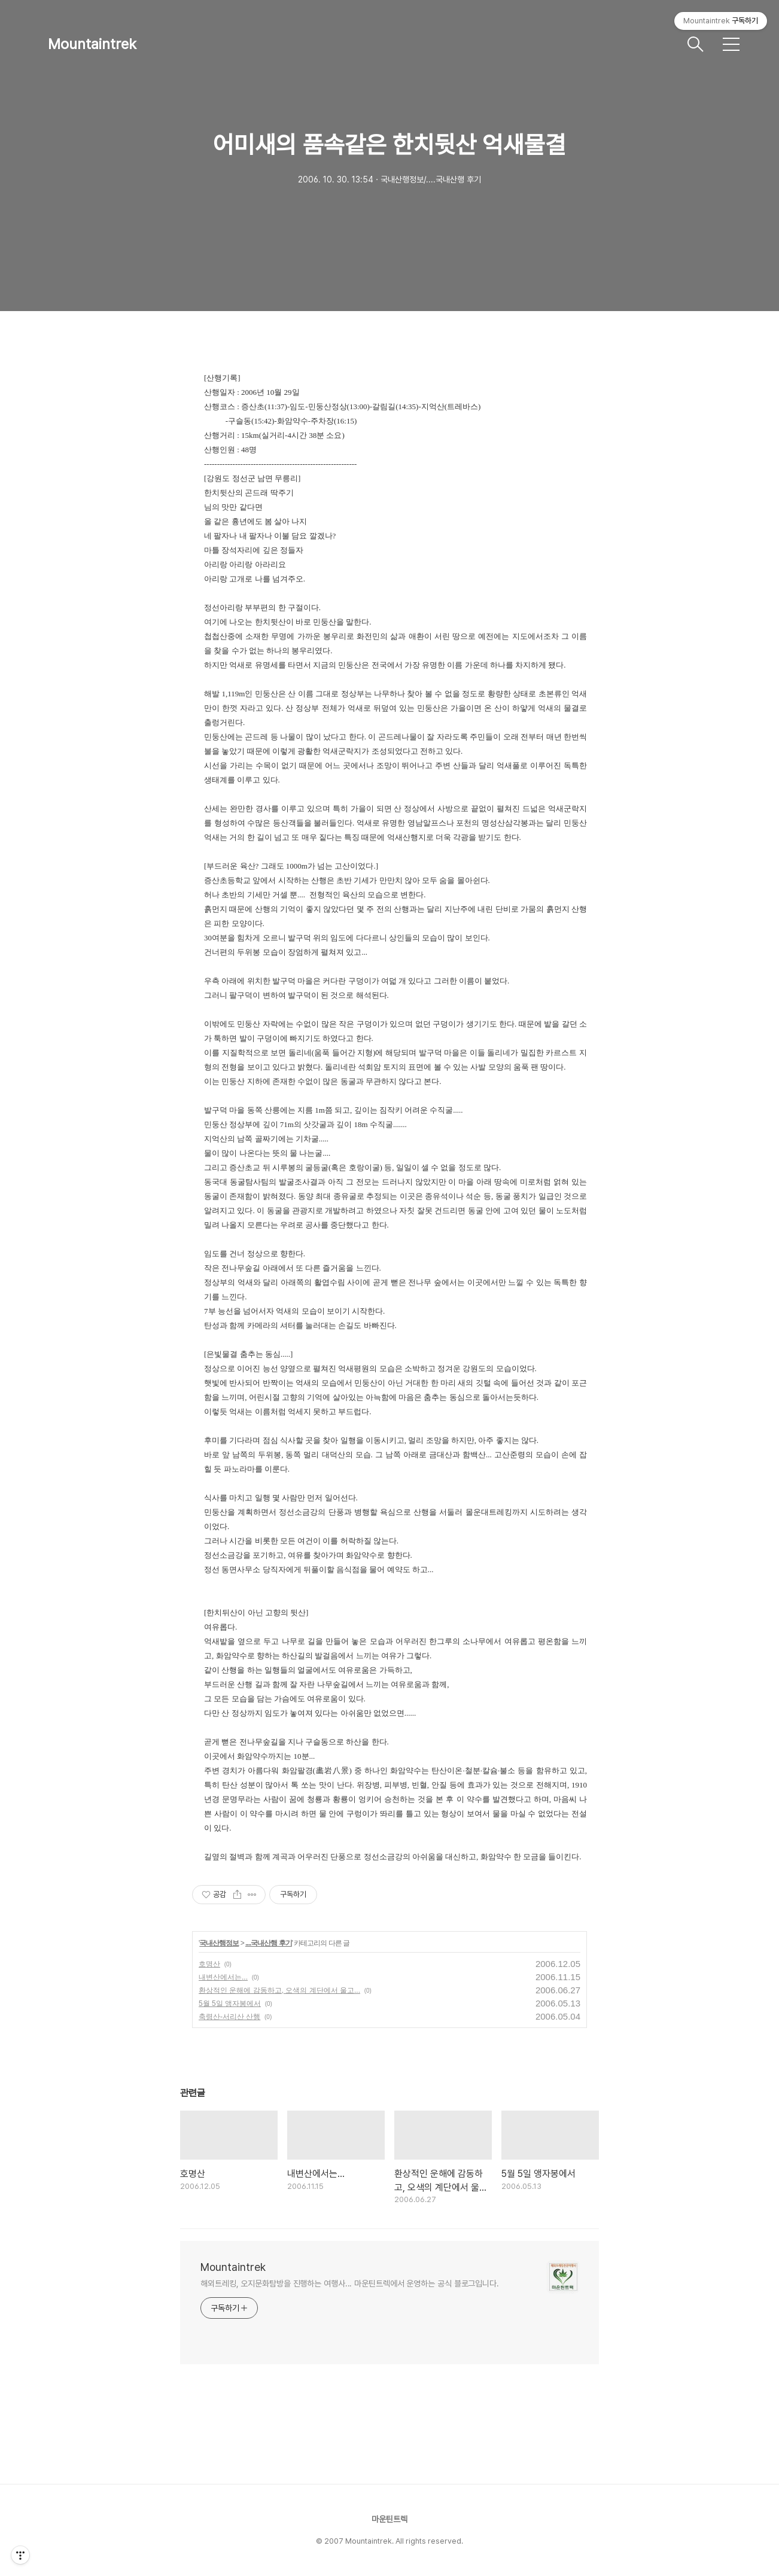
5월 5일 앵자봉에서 (230, 2003)
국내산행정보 (219, 1943)
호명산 (209, 1964)
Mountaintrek (92, 44)
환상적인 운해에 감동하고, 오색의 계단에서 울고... (279, 1990)
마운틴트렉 (389, 2519)
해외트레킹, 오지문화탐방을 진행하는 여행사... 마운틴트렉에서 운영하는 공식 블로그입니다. (349, 2283)
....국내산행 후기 (268, 1943)
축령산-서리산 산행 (229, 2016)
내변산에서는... (223, 1977)
